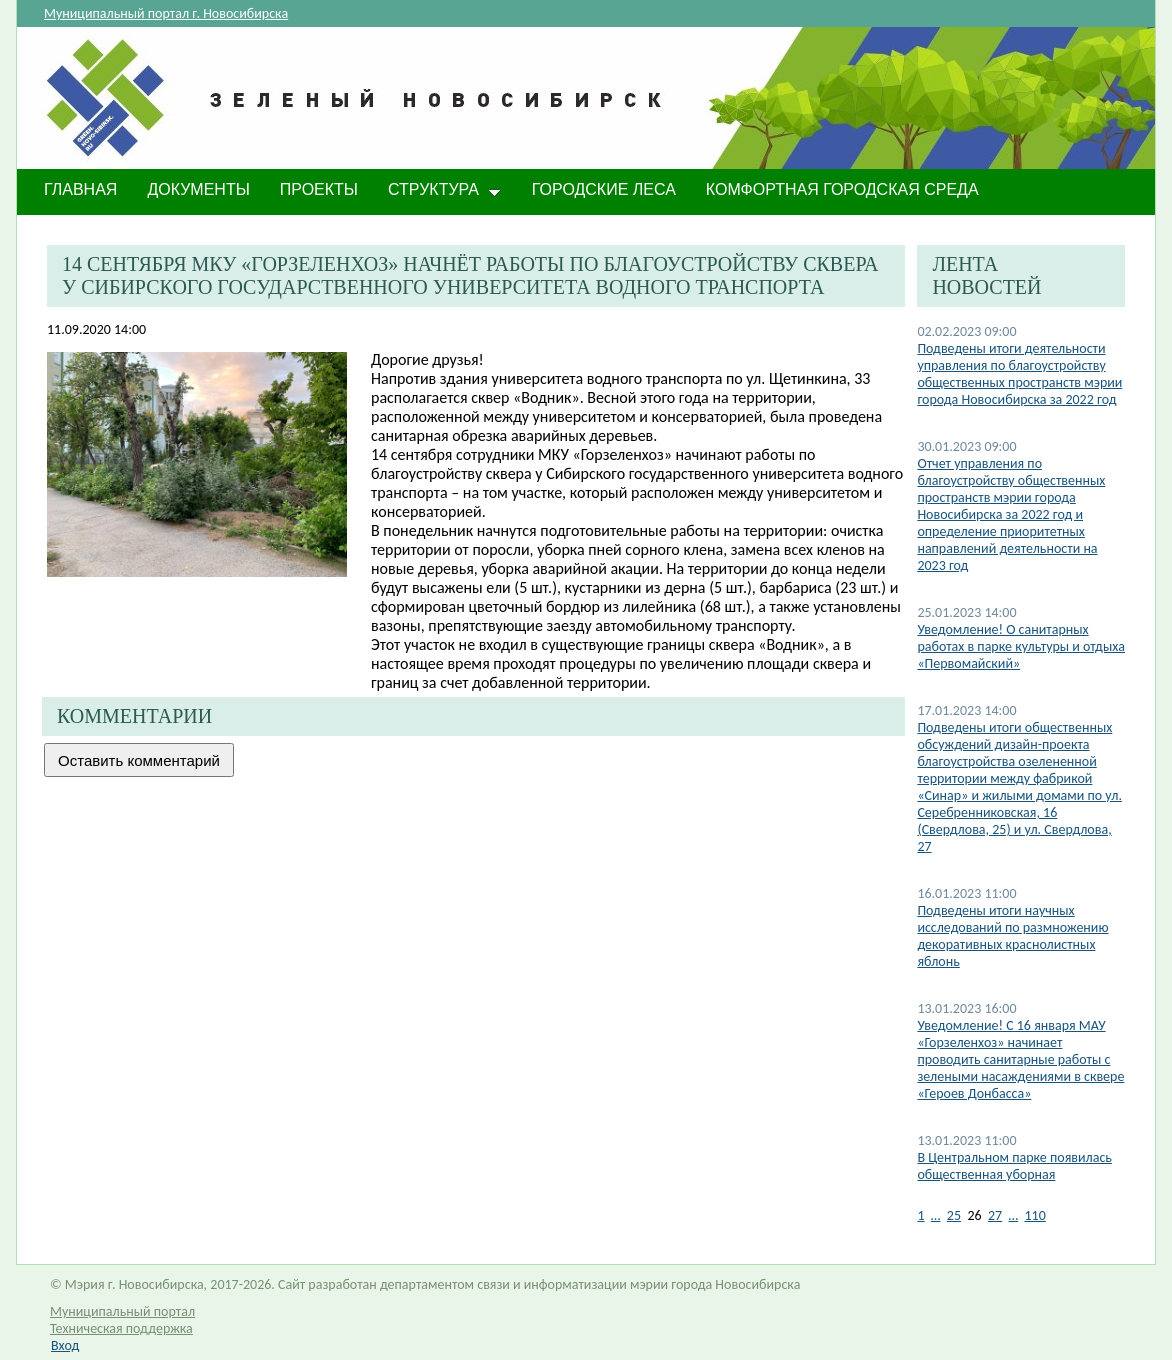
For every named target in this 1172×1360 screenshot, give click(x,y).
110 (1035, 1215)
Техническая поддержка (121, 1328)
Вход (65, 1345)
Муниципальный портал (122, 1311)
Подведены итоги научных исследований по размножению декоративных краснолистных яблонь (1012, 936)
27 (995, 1215)
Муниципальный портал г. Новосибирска (166, 13)
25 (954, 1215)
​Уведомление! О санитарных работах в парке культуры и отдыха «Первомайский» (1021, 646)
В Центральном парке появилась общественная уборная (1014, 1166)
